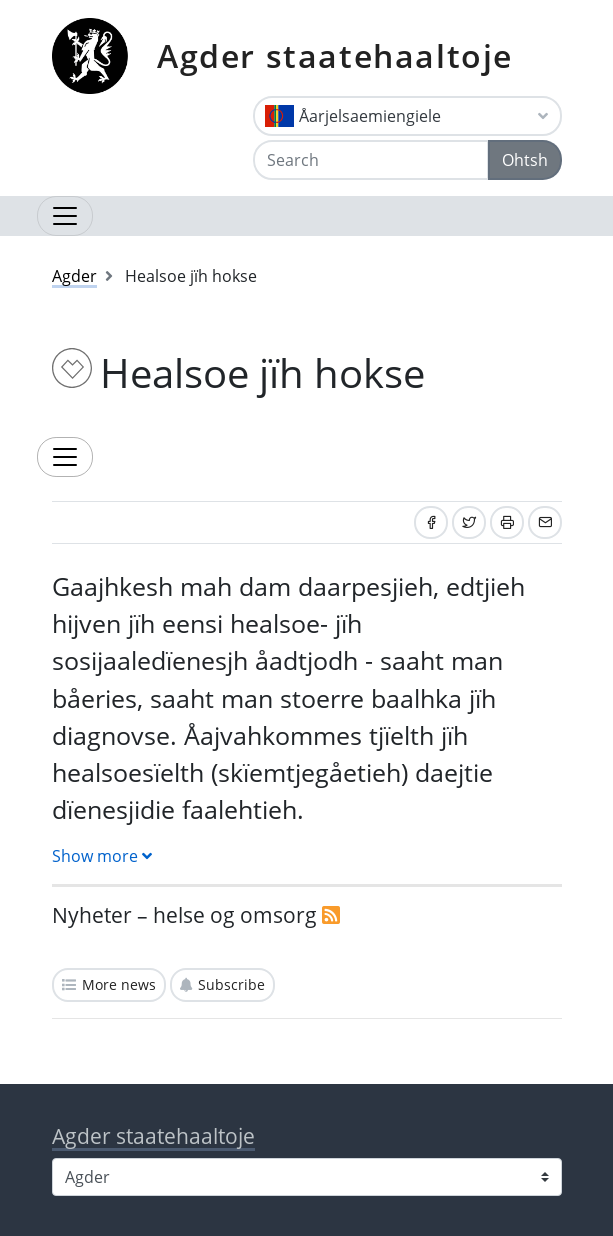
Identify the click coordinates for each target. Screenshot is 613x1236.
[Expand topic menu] (65, 457)
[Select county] (307, 1177)
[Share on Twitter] (469, 522)
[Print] (507, 522)
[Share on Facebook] (431, 522)
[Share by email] (545, 522)
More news (119, 984)
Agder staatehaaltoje (335, 55)
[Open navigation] (65, 216)
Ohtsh (525, 160)
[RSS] (331, 915)
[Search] (371, 160)
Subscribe (231, 984)
